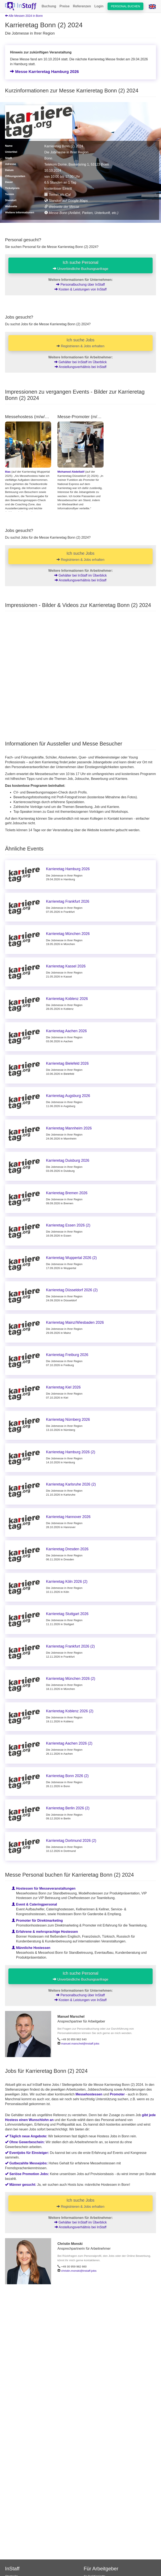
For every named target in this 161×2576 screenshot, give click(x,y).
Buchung (49, 6)
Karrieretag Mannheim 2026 (69, 1128)
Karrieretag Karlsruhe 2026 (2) (71, 1484)
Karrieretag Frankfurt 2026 (67, 901)
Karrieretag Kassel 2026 (66, 966)
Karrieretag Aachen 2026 (66, 1031)
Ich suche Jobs (80, 343)
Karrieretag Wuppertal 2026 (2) (71, 1258)
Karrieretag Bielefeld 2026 (67, 1063)
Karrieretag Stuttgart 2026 (67, 1614)
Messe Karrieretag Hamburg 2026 (44, 71)
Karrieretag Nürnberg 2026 (68, 1419)
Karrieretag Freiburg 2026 (67, 1355)
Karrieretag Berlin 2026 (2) (68, 1808)
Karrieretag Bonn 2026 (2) (67, 1776)
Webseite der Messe (61, 207)
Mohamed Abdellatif (70, 471)
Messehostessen (88, 2094)
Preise (65, 6)
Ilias (7, 471)
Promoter (117, 2094)
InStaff (12, 2568)
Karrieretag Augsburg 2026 (68, 1096)
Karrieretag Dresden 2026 (67, 1549)
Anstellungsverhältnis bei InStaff (80, 367)
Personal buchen (125, 6)
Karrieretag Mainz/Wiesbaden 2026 (75, 1322)
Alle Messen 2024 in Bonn (24, 15)
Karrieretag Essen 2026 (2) (68, 1225)
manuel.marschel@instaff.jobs (80, 2043)
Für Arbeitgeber (101, 2568)
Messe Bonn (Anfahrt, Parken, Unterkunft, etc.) (81, 213)
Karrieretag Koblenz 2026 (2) (69, 1711)
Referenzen (82, 6)
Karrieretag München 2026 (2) (70, 1678)
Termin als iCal (57, 194)
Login (99, 6)
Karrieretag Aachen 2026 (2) (69, 1743)
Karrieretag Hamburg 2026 (68, 869)
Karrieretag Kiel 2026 (63, 1387)
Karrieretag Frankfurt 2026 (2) (70, 1646)
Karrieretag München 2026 (68, 934)
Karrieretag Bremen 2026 (67, 1193)
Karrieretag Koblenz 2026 (67, 999)
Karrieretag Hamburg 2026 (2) (70, 1452)
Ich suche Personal (80, 265)
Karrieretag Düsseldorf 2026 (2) (72, 1290)
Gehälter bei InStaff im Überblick (80, 362)
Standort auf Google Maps (66, 200)
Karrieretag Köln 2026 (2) (67, 1581)
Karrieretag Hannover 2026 (68, 1517)
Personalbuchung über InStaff (80, 284)
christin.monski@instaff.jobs (78, 2270)
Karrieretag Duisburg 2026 (67, 1160)
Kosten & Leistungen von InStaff (81, 289)
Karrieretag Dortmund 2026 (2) (71, 1840)
